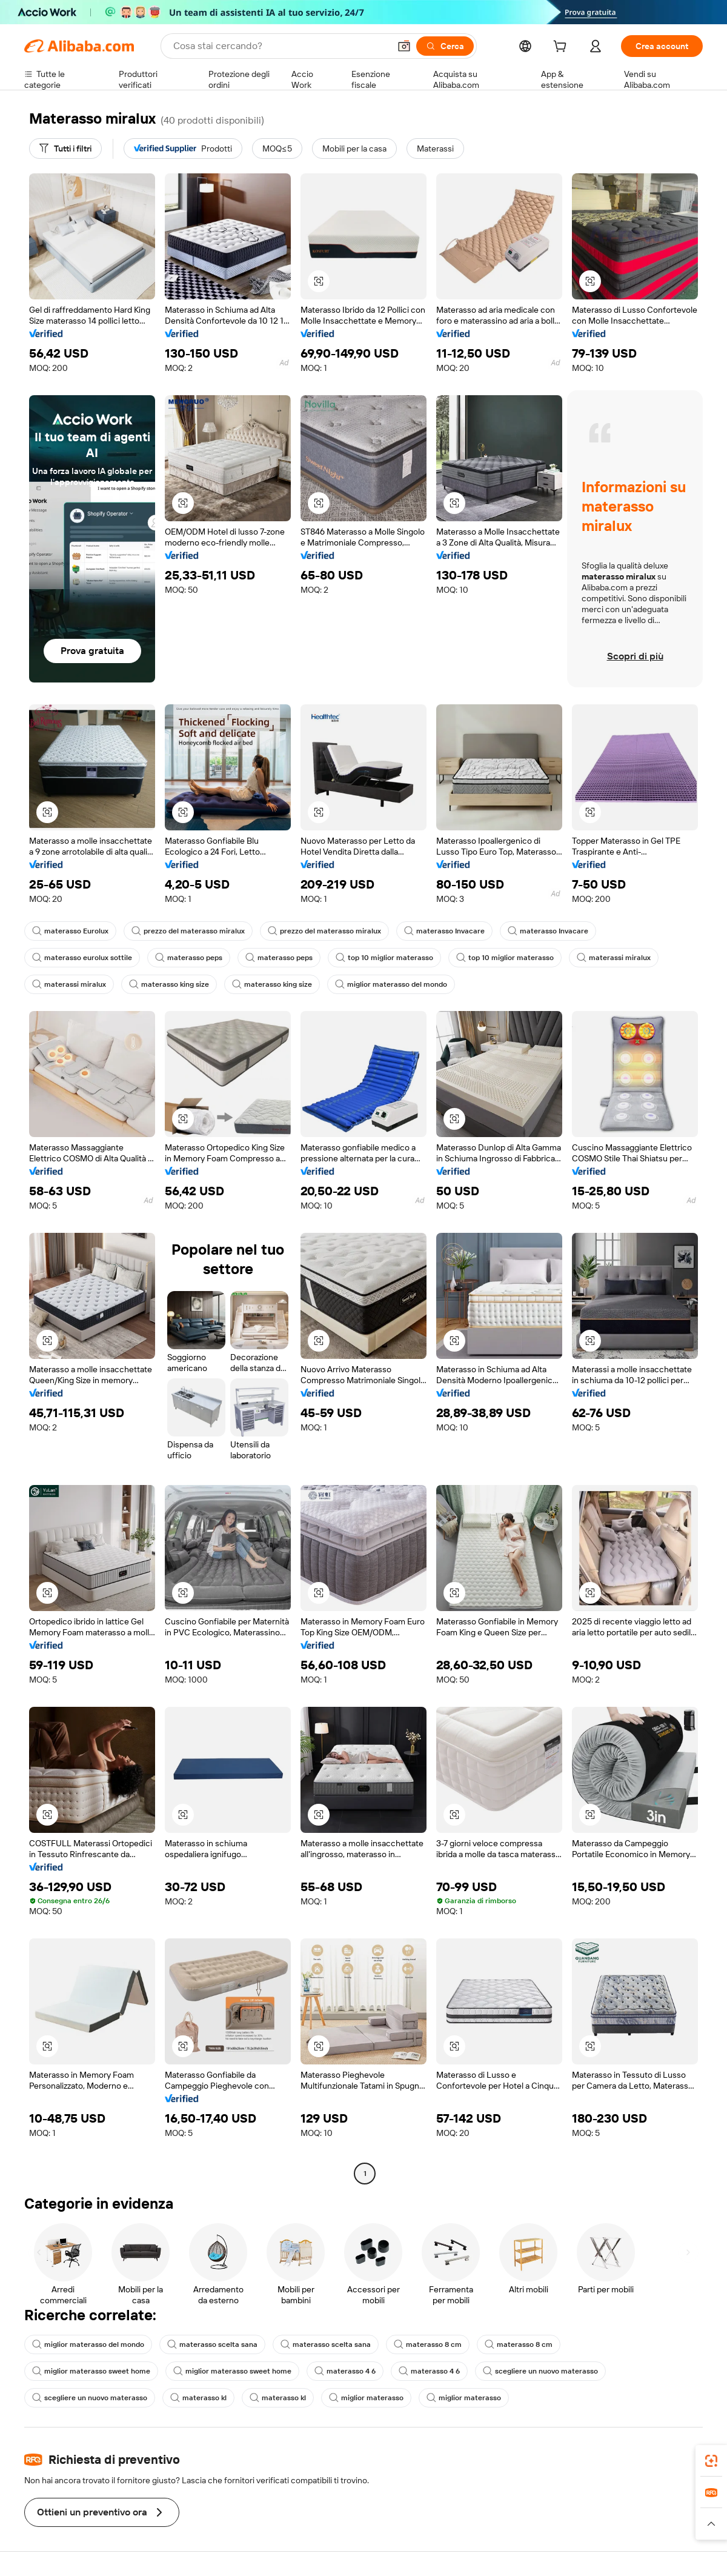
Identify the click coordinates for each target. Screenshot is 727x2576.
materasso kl (198, 2398)
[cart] (562, 48)
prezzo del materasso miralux (188, 931)
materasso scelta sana (212, 2344)
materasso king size (169, 984)
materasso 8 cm (428, 2344)
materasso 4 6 (345, 2371)
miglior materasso (366, 2398)
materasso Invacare (444, 931)
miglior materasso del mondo (391, 984)
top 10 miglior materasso (384, 958)
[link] (711, 2461)
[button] (404, 46)
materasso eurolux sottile (82, 958)
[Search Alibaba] (280, 46)
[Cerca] (445, 46)
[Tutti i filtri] (65, 148)
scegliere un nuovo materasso (540, 2371)
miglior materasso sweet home (91, 2371)
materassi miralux (614, 958)
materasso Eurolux (70, 931)
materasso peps (188, 958)
